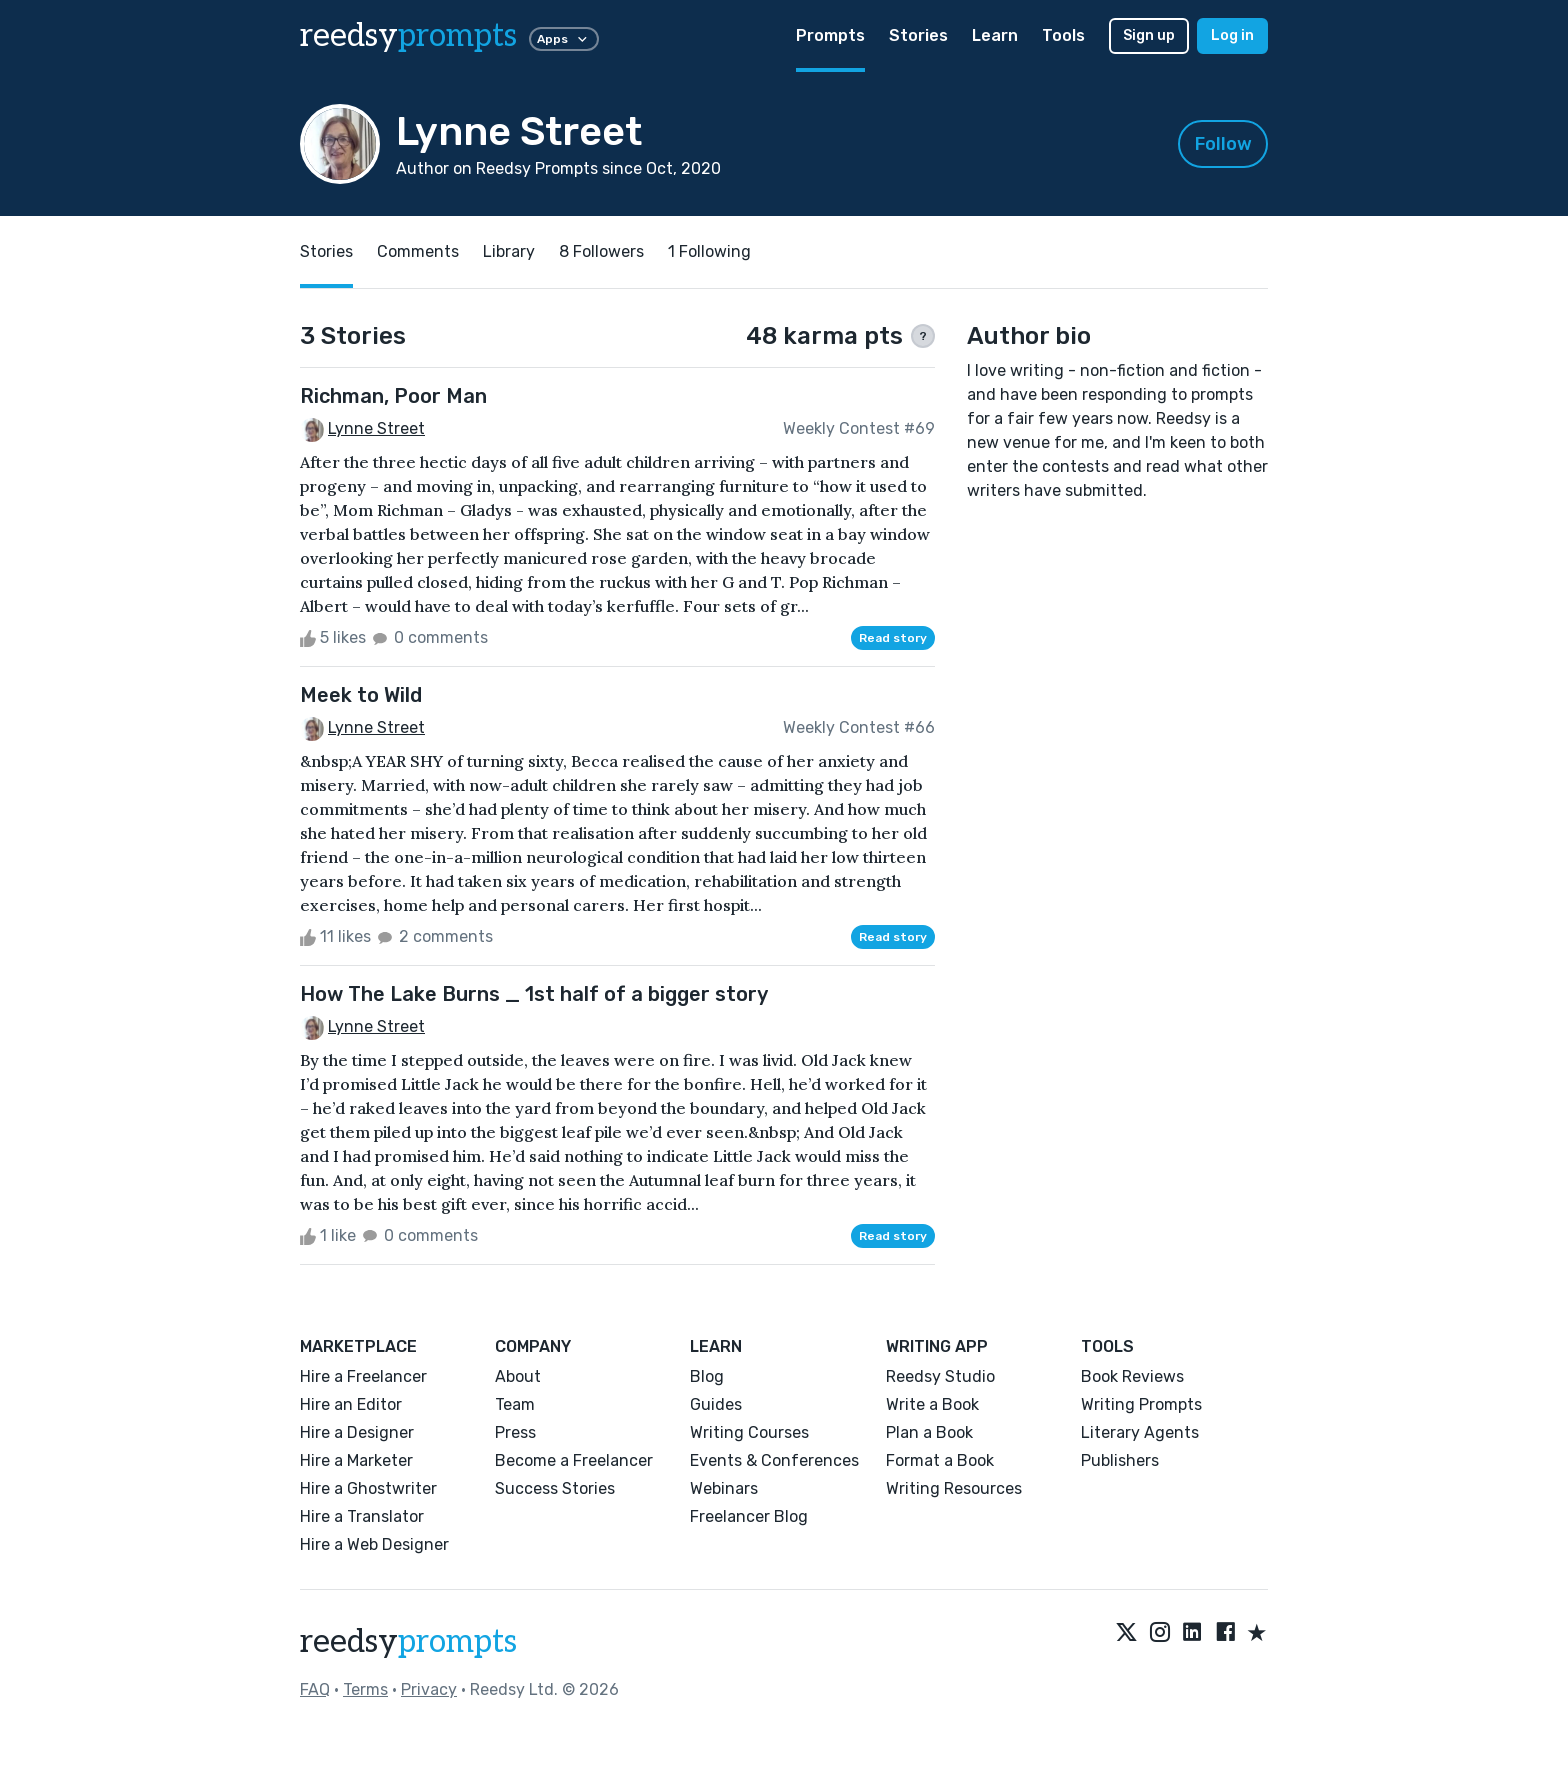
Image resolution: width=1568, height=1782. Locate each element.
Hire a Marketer (356, 1460)
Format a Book (940, 1460)
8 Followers (601, 251)
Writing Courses (749, 1432)
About (518, 1376)
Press (515, 1432)
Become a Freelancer (574, 1460)
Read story (893, 638)
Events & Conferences (774, 1460)
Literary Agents (1140, 1432)
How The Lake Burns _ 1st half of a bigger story (534, 994)
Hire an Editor (351, 1404)
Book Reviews (1132, 1376)
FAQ (315, 1689)
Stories (918, 35)
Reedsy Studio (940, 1376)
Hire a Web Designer (374, 1544)
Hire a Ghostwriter (368, 1488)
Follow (1223, 144)
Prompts (830, 35)
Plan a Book (929, 1432)
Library (509, 251)
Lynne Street (376, 428)
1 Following (709, 251)
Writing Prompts (1141, 1404)
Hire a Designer (357, 1432)
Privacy (429, 1689)
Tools (1063, 35)
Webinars (724, 1488)
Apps (564, 39)
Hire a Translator (362, 1516)
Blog (707, 1376)
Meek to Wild (361, 695)
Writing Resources (954, 1488)
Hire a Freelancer (363, 1376)
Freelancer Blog (749, 1516)
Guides (716, 1404)
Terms (365, 1689)
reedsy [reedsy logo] (408, 36)
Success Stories (555, 1488)
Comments (418, 251)
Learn (995, 35)
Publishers (1120, 1460)
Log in (1232, 35)
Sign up (1149, 35)
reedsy (408, 1642)
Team (515, 1404)
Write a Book (932, 1404)
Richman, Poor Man (393, 396)
